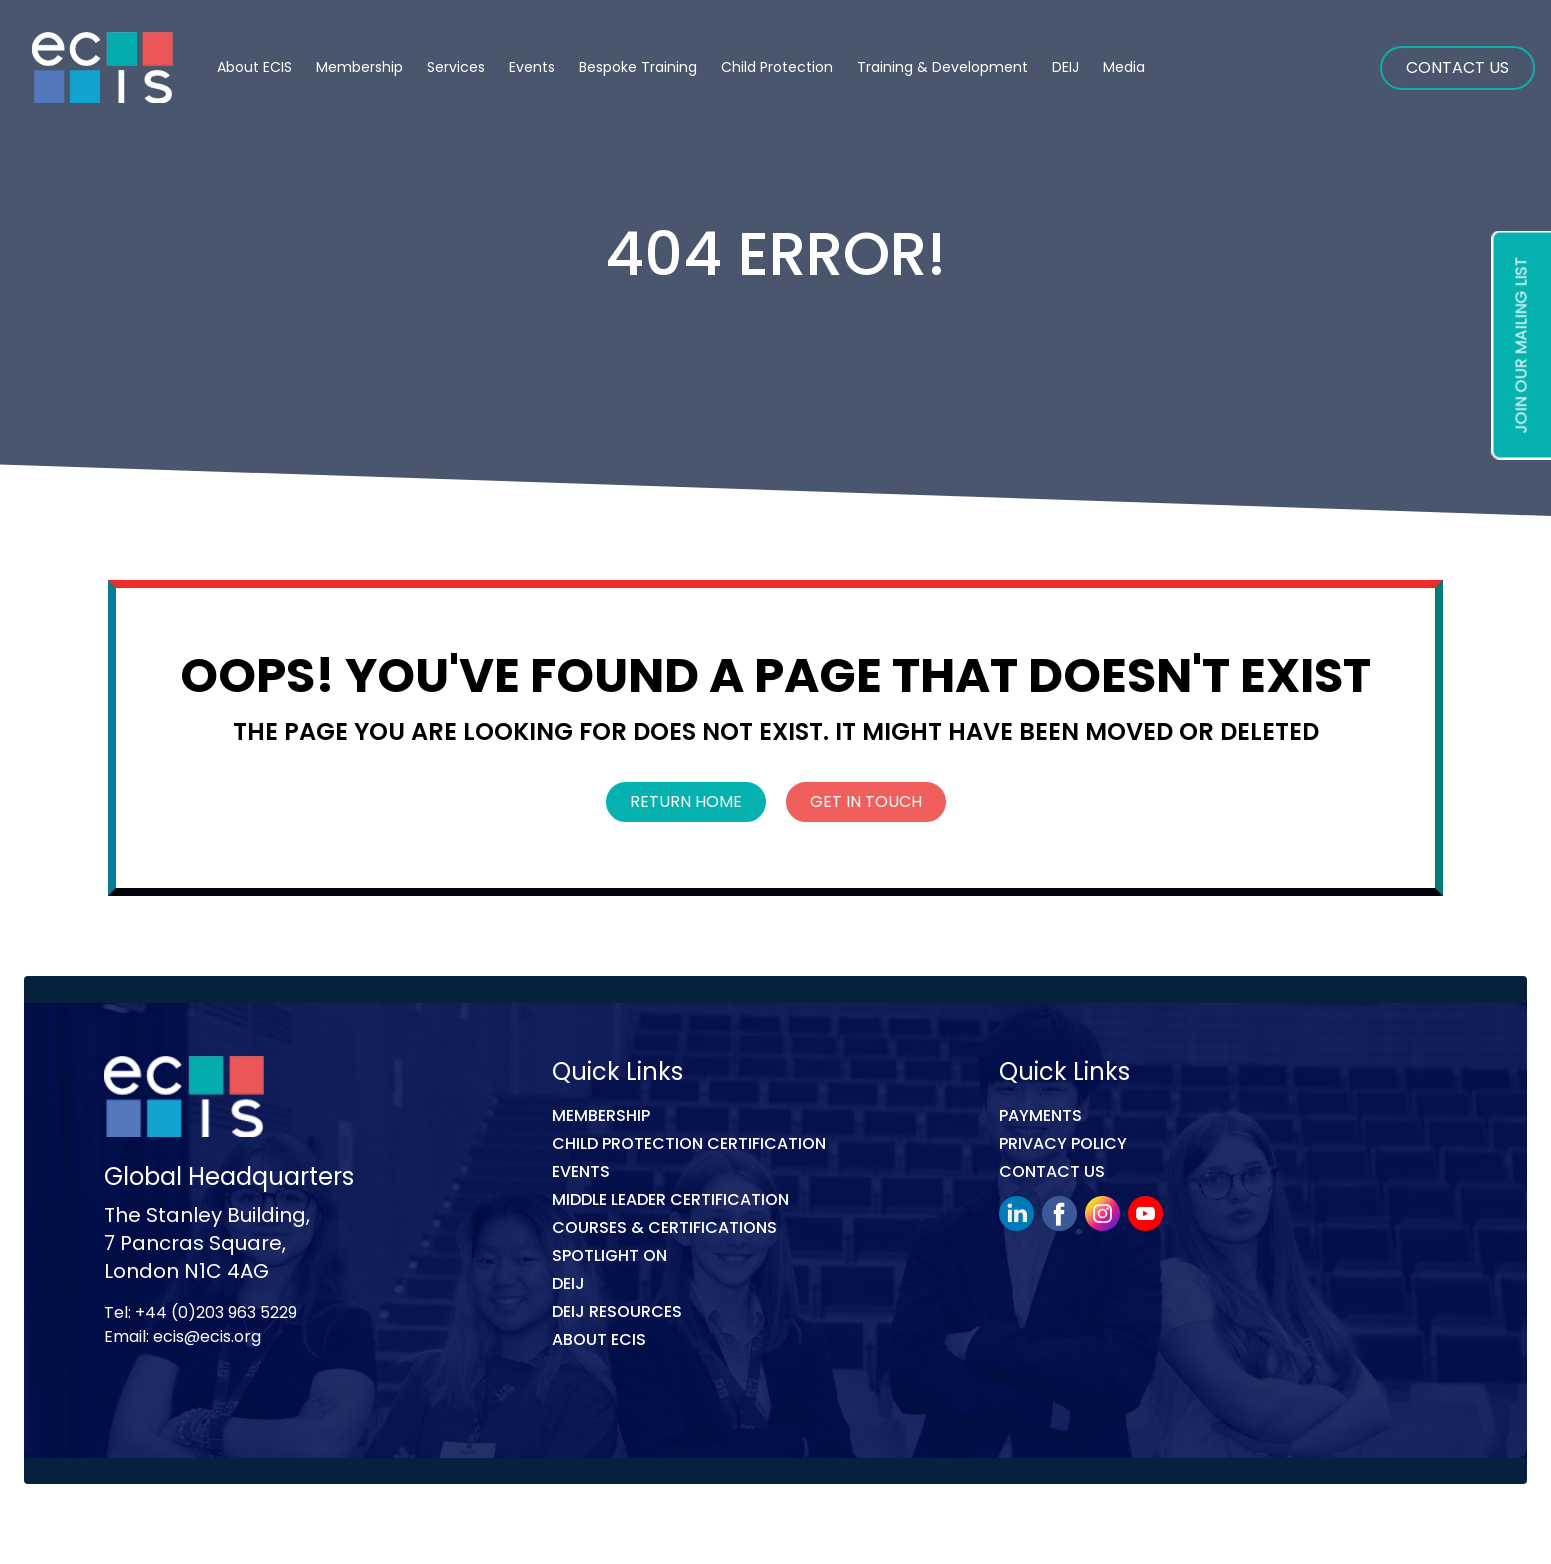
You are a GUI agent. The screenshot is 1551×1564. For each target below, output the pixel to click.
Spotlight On (609, 1255)
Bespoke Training (638, 67)
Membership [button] (359, 67)
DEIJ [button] (1065, 67)
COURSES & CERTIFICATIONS (664, 1227)
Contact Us (1457, 67)
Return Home (686, 801)
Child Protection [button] (777, 67)
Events (532, 67)
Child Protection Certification (689, 1143)
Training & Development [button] (942, 67)
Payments (1040, 1115)
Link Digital (459, 1527)
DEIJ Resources (617, 1311)
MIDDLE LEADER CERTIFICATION (670, 1199)
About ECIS (254, 67)
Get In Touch (866, 801)
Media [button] (1124, 67)
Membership (601, 1115)
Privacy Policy (1063, 1143)
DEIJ (568, 1283)
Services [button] (456, 67)
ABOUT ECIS (599, 1339)
